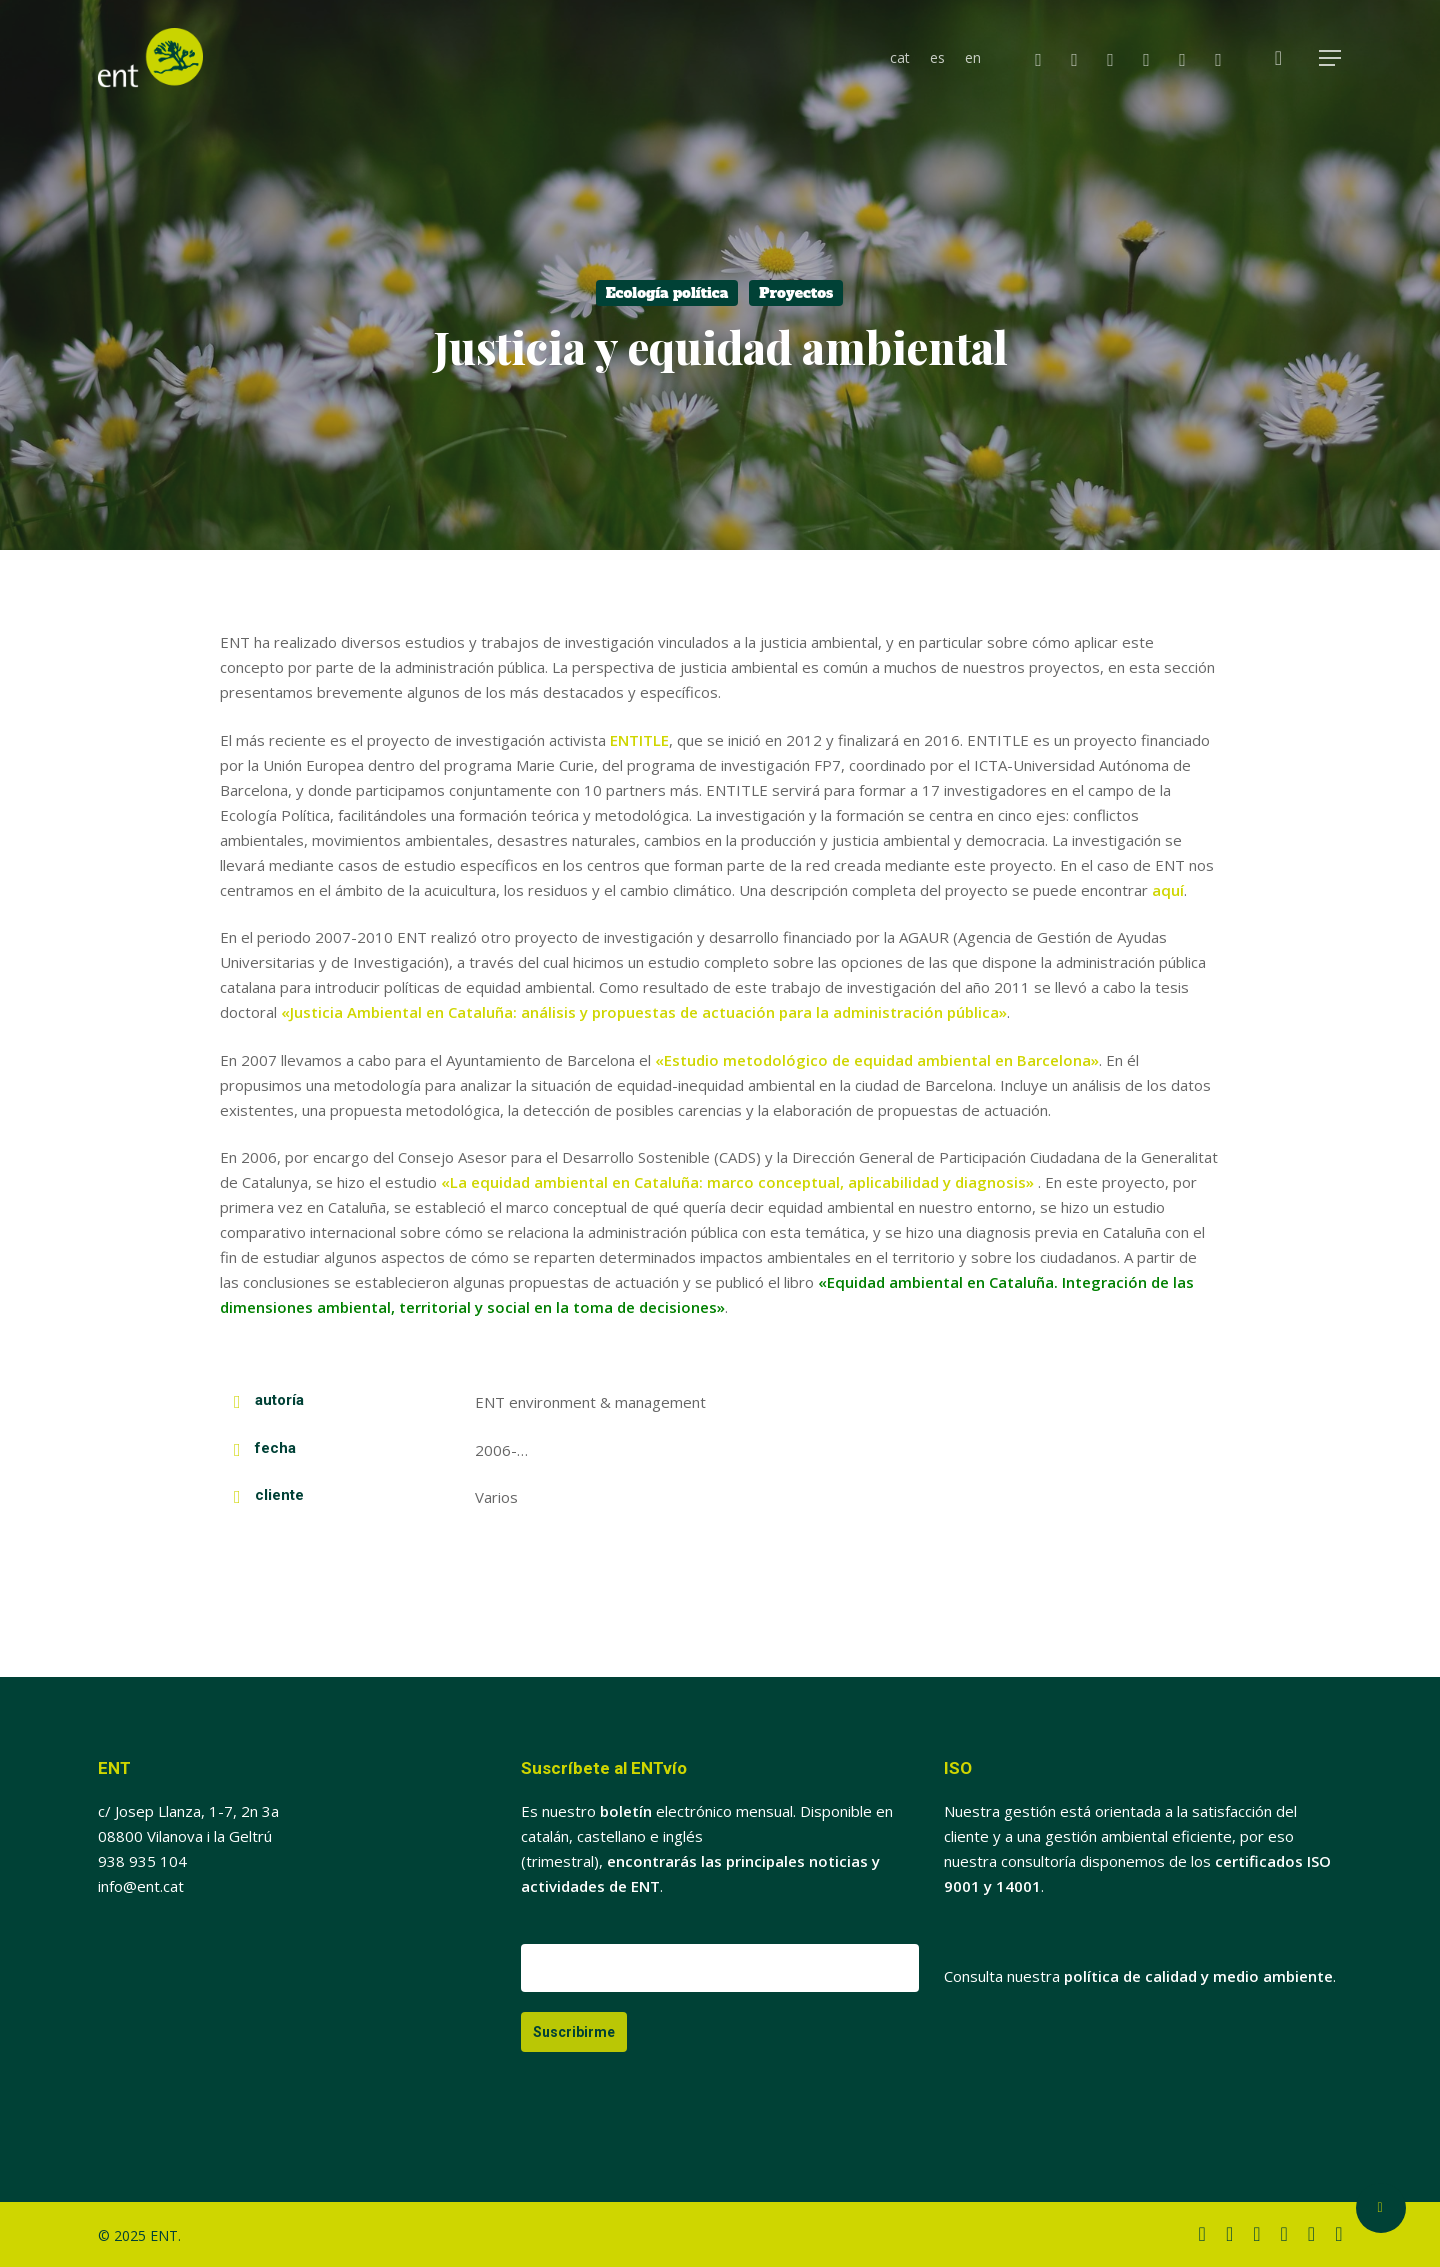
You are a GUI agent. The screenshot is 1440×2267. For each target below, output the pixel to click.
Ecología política (667, 293)
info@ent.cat (141, 1886)
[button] (1331, 58)
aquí (1168, 890)
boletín (626, 1811)
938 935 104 (142, 1861)
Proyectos (796, 293)
